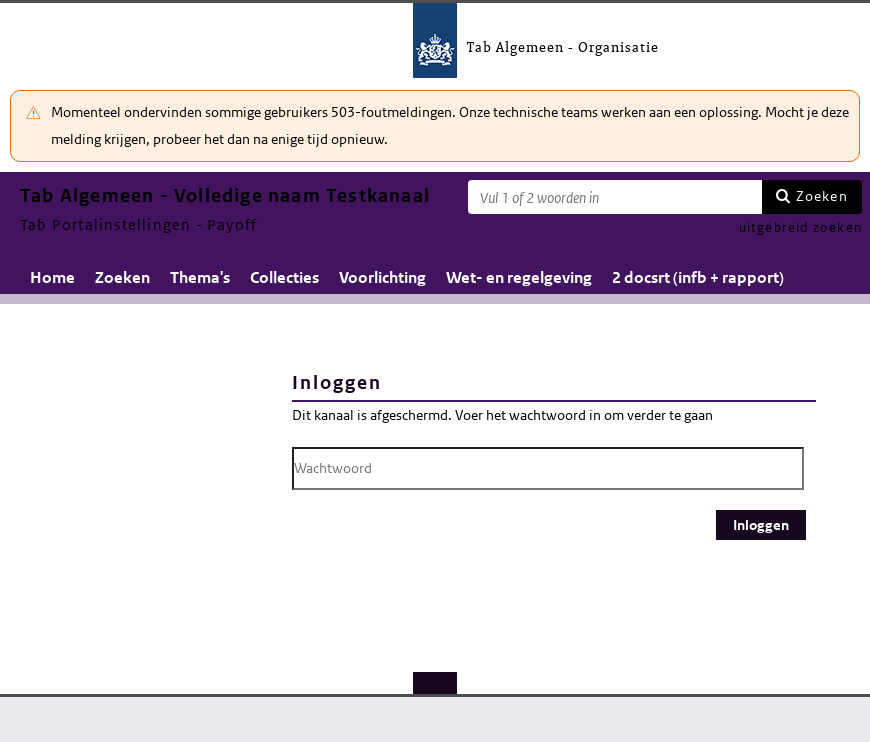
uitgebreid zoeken (800, 227)
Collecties (284, 277)
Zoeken (822, 196)
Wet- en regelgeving (519, 277)
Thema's (200, 277)
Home (52, 277)
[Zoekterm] (615, 197)
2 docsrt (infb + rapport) (698, 277)
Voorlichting (382, 277)
